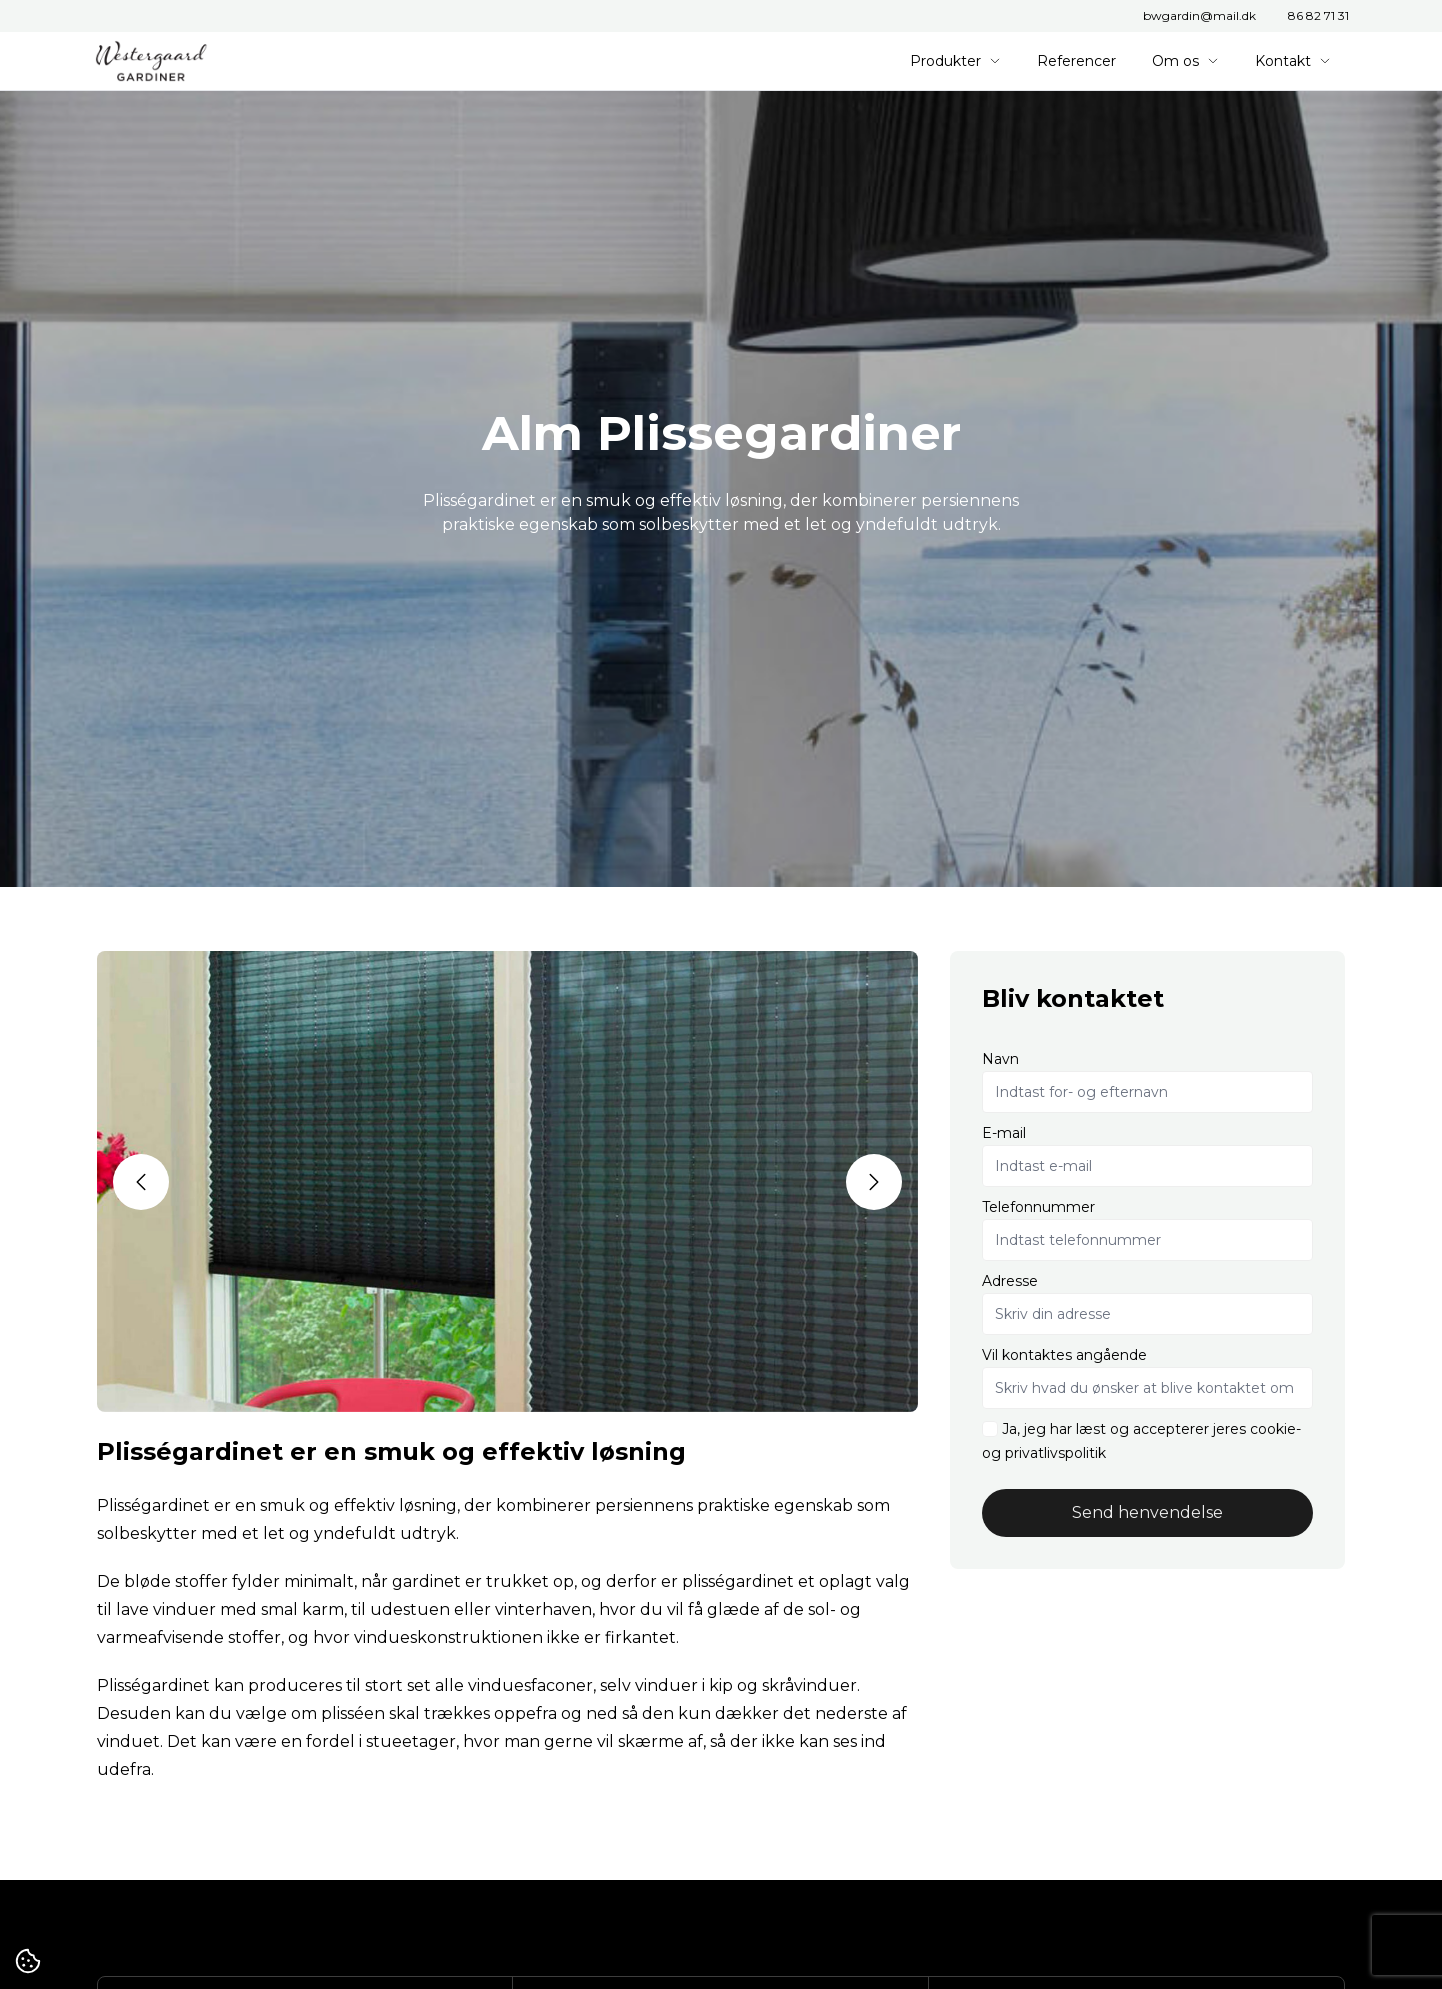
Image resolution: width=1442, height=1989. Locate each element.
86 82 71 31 (1318, 15)
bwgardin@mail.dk (1199, 15)
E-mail (1004, 1133)
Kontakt (1293, 61)
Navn (1000, 1059)
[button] (141, 1182)
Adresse (1010, 1281)
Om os (1185, 61)
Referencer (1076, 61)
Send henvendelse (1147, 1512)
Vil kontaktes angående (1064, 1355)
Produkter (955, 61)
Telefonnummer (1038, 1207)
